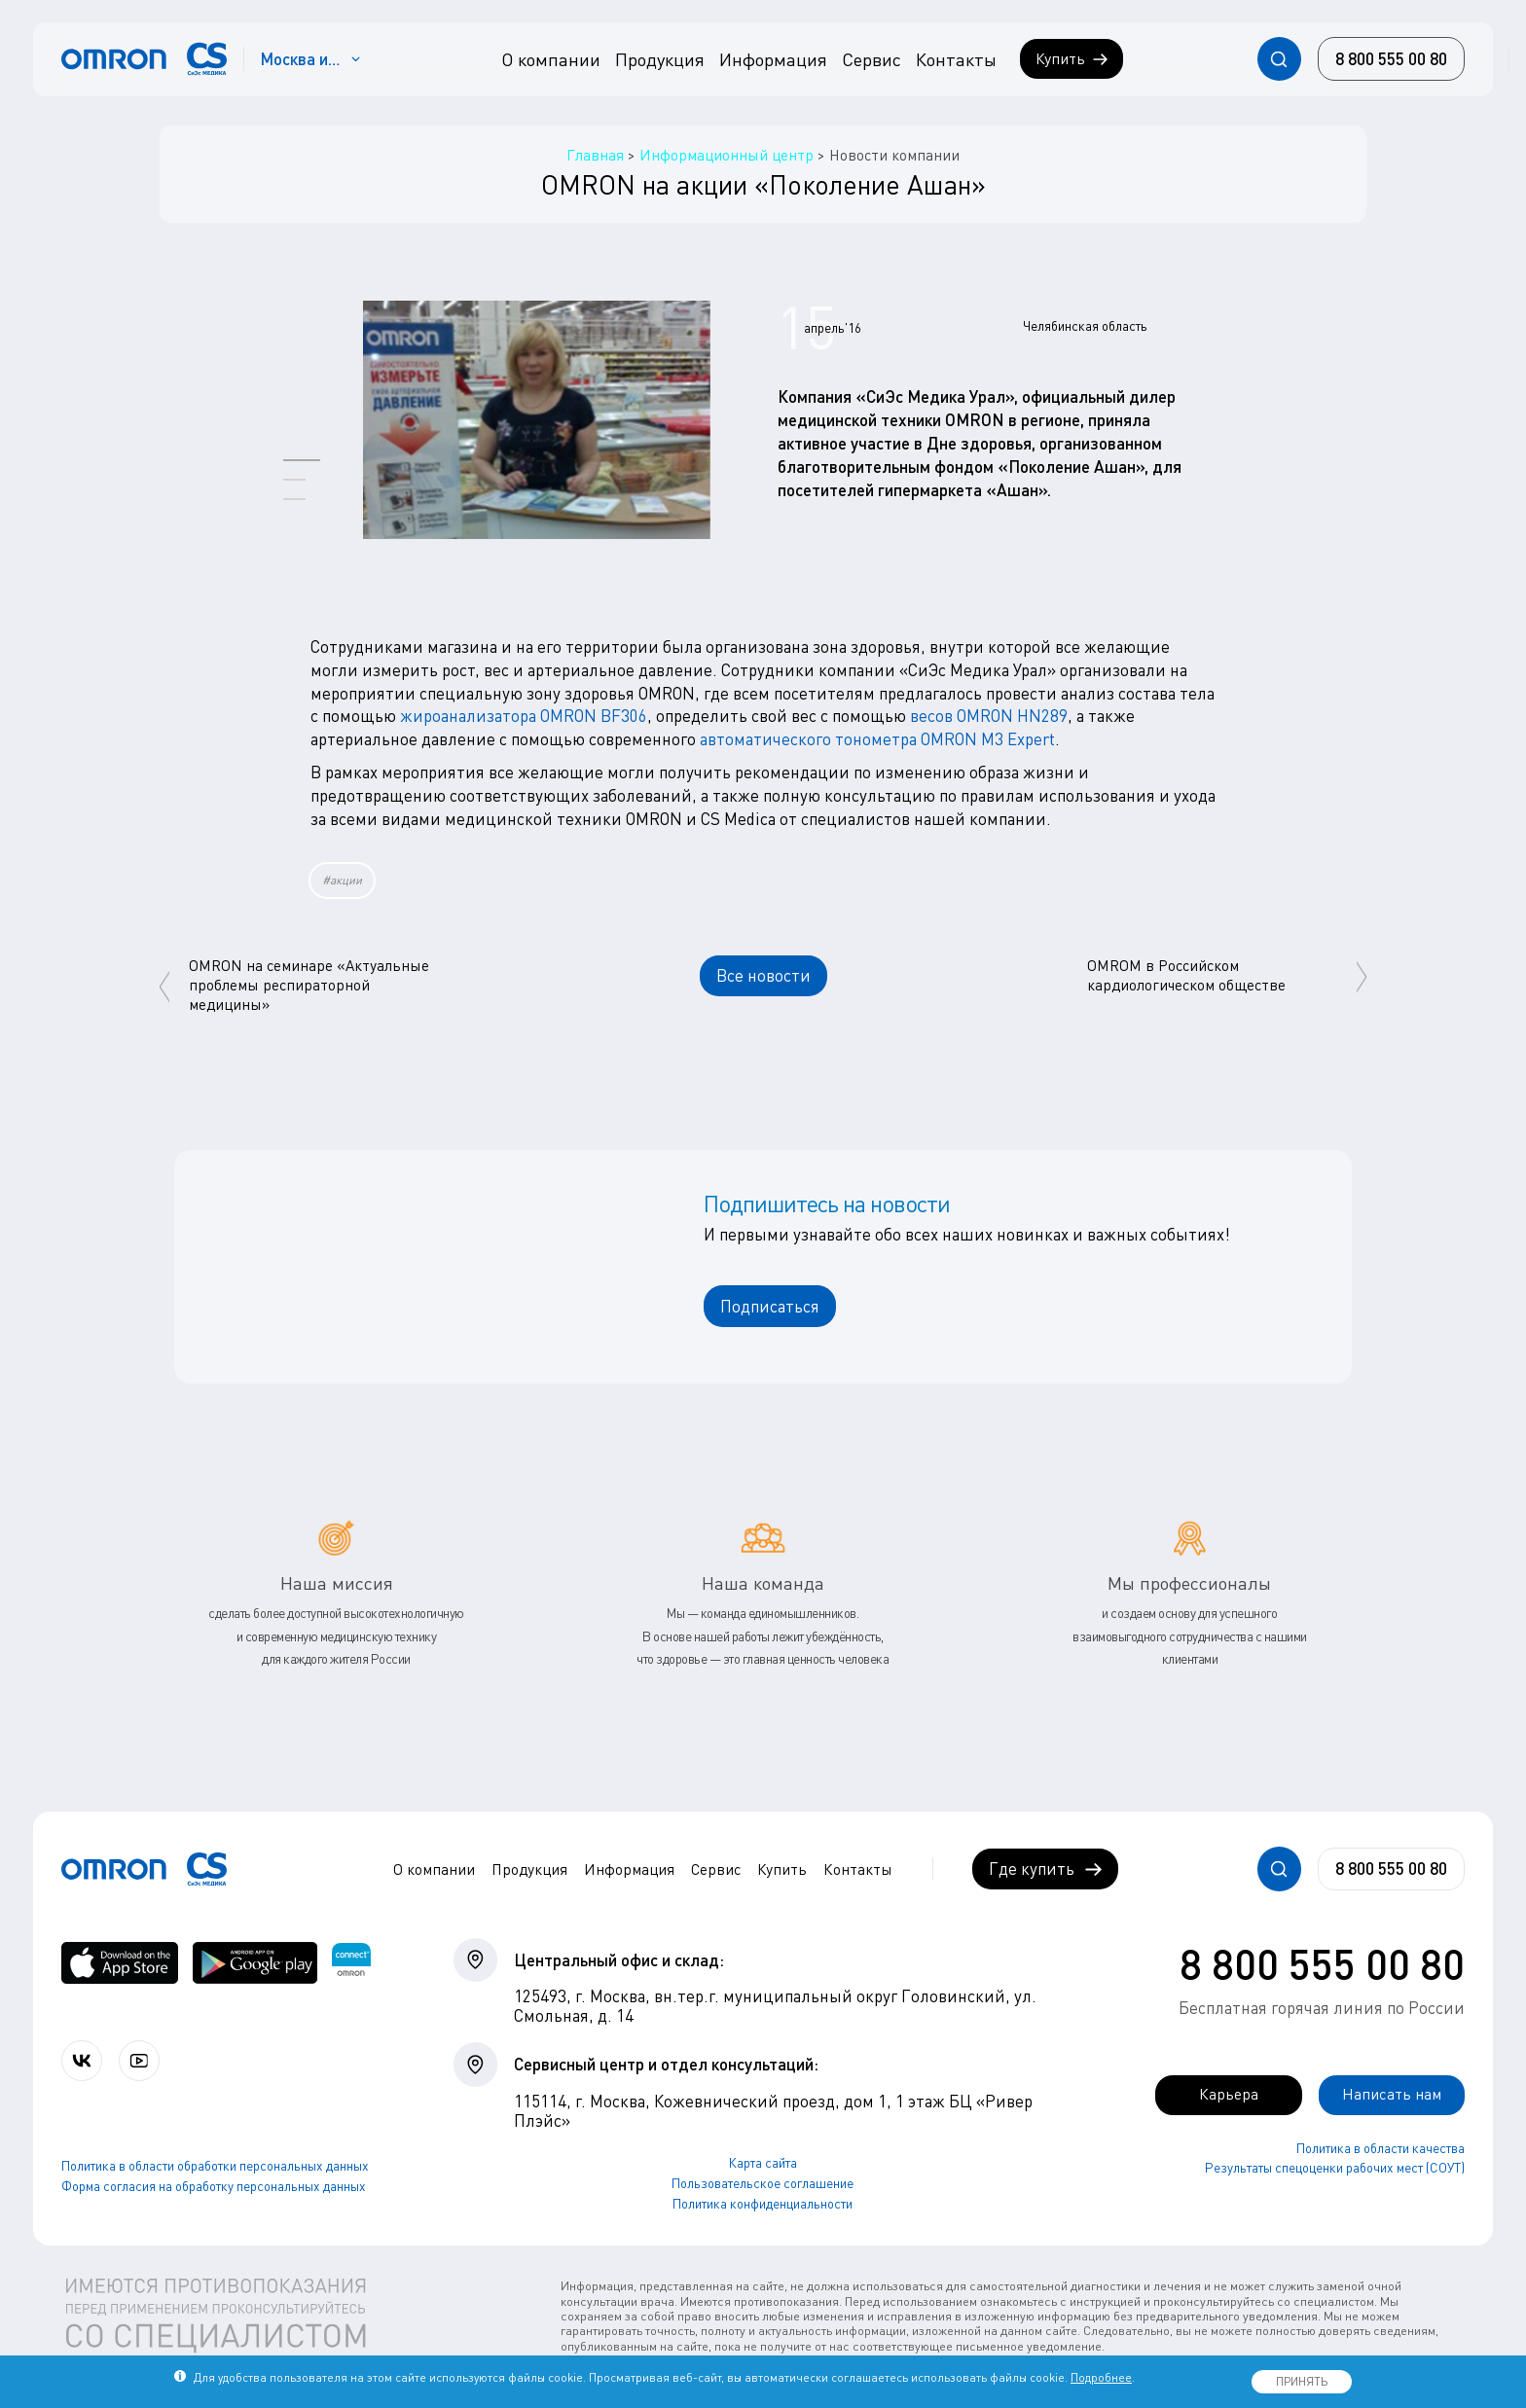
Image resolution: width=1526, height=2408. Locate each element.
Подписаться (769, 1306)
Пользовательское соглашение (763, 2183)
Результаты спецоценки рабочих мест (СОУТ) (1335, 2168)
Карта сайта (763, 2163)
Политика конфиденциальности (762, 2203)
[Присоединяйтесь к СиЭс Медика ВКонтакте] (83, 2061)
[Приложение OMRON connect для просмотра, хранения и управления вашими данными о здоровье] (351, 1963)
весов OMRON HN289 (989, 715)
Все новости (763, 975)
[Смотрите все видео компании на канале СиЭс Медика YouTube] (143, 2061)
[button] (301, 459)
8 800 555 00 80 (1322, 1963)
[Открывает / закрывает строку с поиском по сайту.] (1279, 59)
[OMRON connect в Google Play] (255, 1963)
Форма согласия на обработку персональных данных (213, 2187)
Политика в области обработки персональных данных (215, 2166)
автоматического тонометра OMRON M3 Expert (877, 739)
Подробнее (1101, 2377)
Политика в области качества (1380, 2148)
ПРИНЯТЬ (1301, 2381)
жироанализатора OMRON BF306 (523, 715)
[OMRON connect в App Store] (119, 1963)
